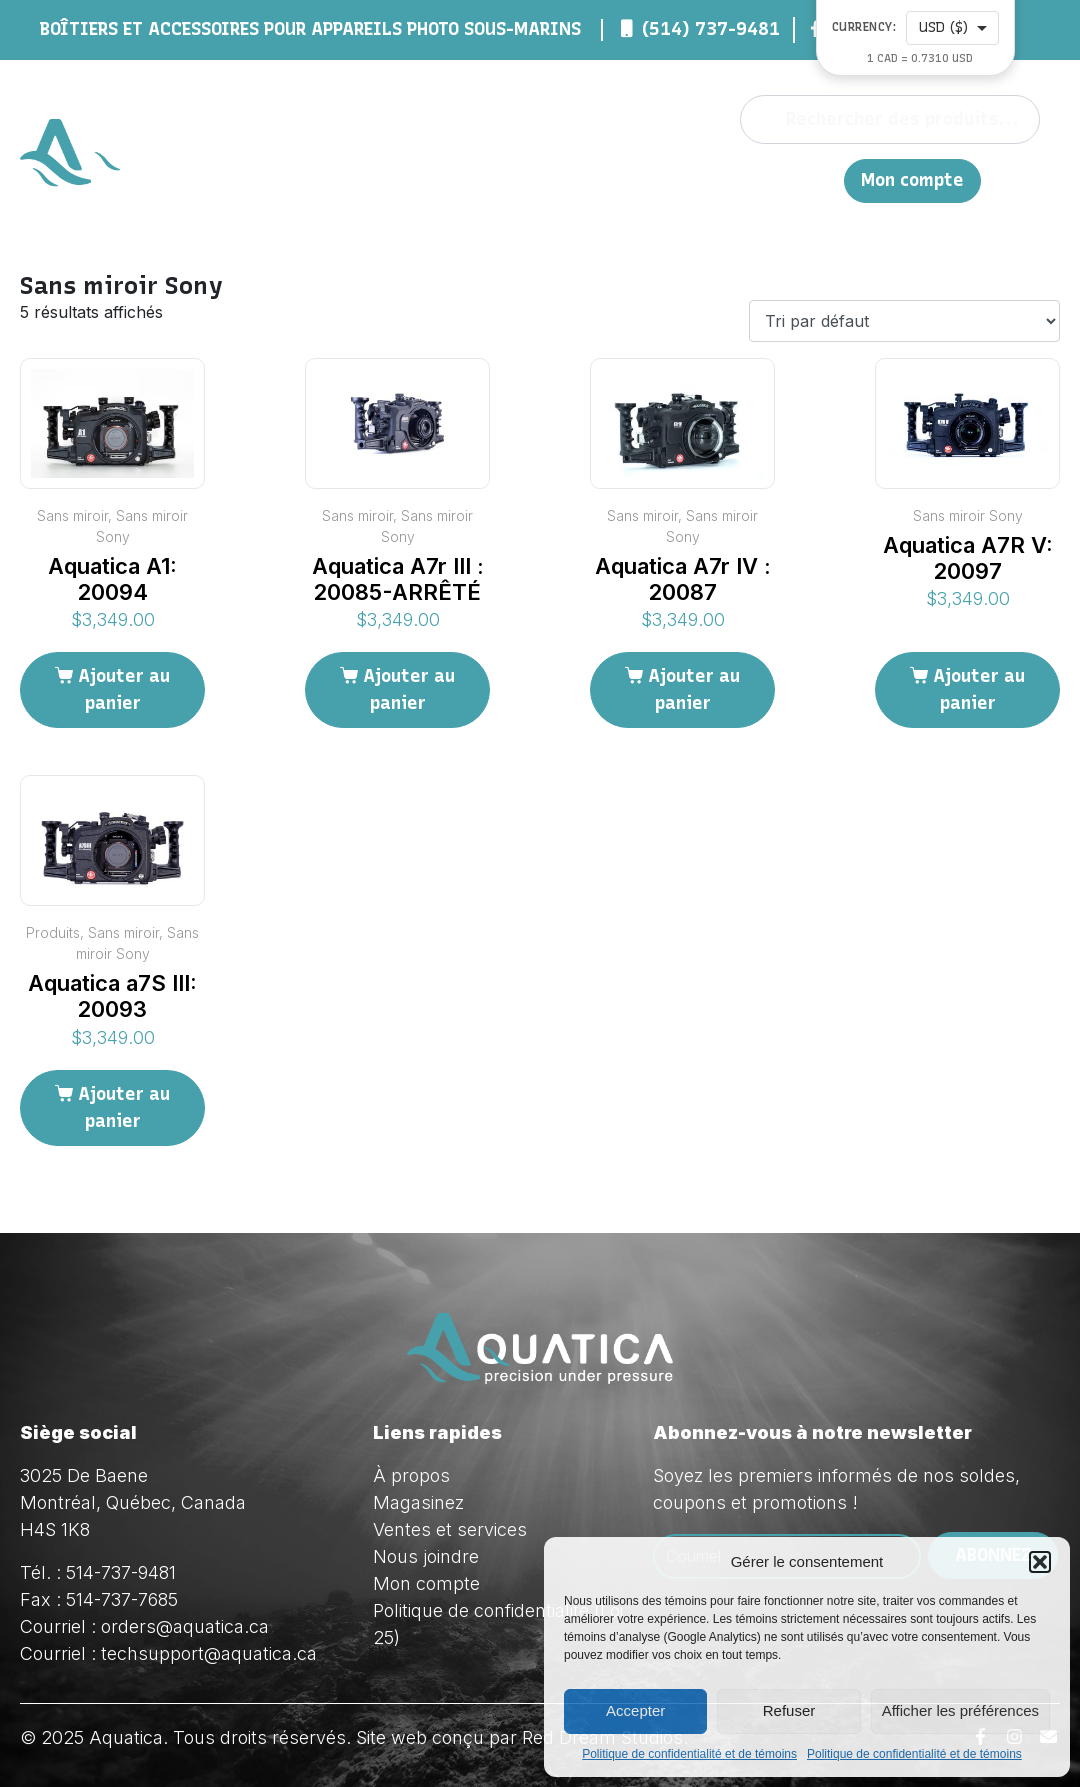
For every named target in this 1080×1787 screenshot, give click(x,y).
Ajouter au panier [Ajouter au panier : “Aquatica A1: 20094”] (124, 689)
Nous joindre (738, 179)
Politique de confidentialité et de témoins (689, 1754)
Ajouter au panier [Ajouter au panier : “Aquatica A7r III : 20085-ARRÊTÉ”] (409, 689)
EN (818, 179)
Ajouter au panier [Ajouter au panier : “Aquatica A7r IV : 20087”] (694, 689)
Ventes (624, 180)
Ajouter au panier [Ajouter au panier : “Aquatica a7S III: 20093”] (124, 1107)
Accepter (635, 1710)
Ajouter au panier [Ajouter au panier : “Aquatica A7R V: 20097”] (979, 689)
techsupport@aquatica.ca (209, 1653)
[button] (1040, 1562)
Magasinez (503, 180)
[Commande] (904, 321)
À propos (375, 180)
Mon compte (912, 180)
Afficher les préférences (960, 1710)
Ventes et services (450, 1529)
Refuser (789, 1710)
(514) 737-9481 (711, 29)
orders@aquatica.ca (185, 1626)
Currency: (864, 27)
